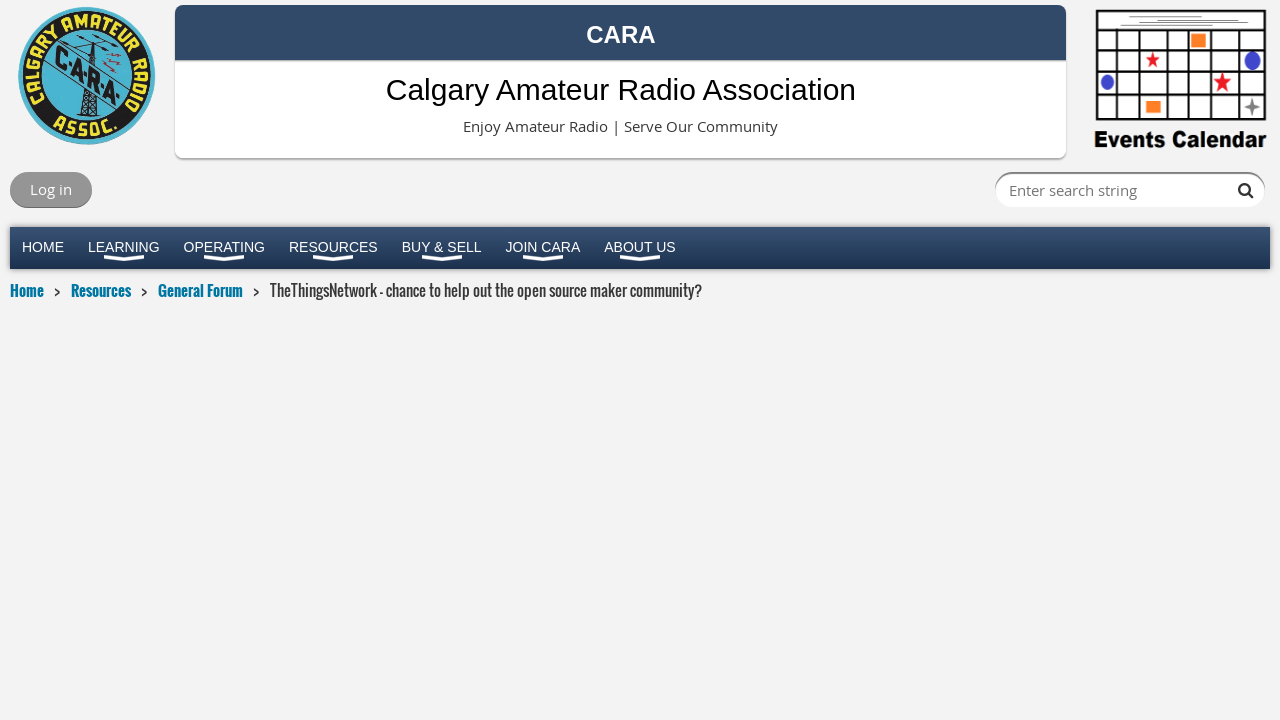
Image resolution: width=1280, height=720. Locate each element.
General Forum (200, 290)
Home (27, 290)
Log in (51, 189)
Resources (101, 290)
